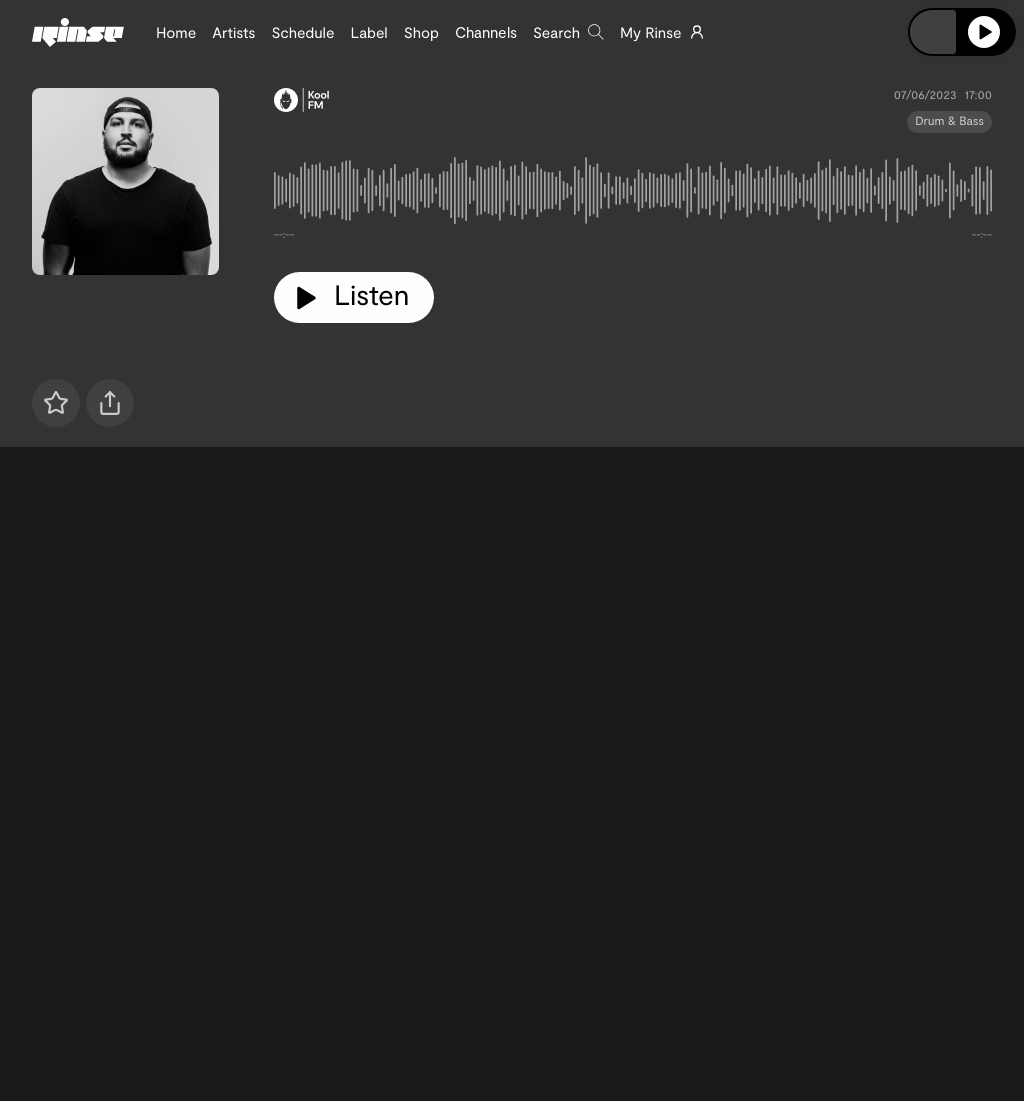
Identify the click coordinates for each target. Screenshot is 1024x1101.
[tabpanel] (633, 194)
